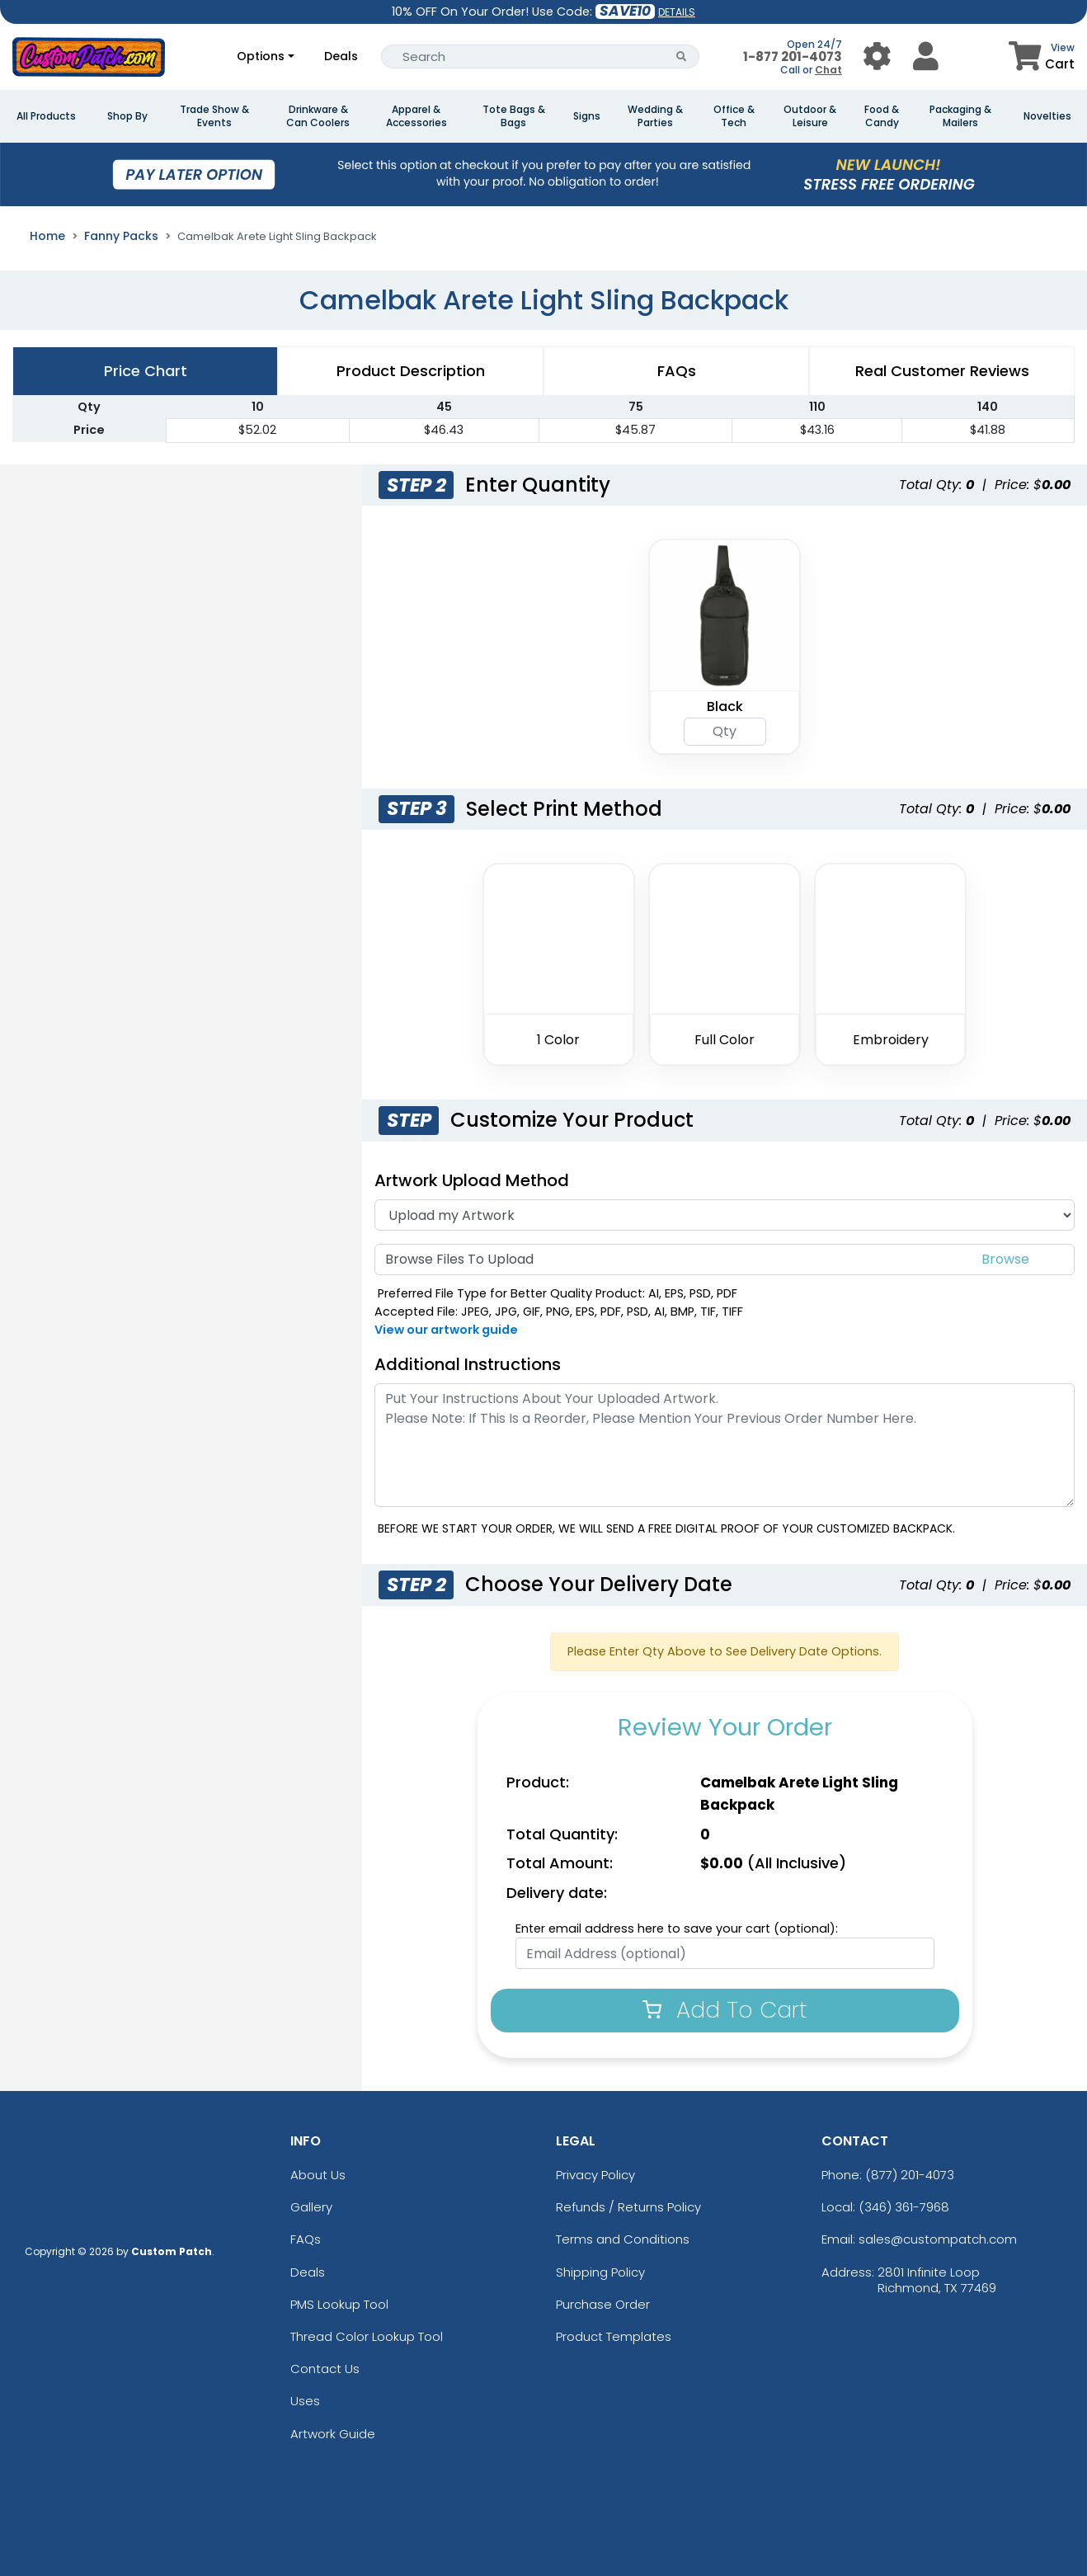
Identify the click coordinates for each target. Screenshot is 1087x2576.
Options (261, 56)
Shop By (127, 116)
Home (47, 236)
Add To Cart (724, 2010)
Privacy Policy (595, 2174)
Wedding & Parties (655, 116)
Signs (586, 116)
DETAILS (676, 12)
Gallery (311, 2207)
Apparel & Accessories (416, 116)
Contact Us (325, 2368)
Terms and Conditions (622, 2239)
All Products (46, 116)
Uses (305, 2400)
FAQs (305, 2239)
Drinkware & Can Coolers (318, 116)
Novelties (1047, 116)
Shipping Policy (600, 2272)
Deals (341, 56)
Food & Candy (881, 116)
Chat (828, 70)
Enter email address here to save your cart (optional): (676, 1928)
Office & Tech (734, 116)
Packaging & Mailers (960, 116)
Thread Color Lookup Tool (366, 2336)
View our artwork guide (446, 1329)
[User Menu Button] (877, 56)
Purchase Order (603, 2304)
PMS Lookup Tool (339, 2304)
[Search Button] (681, 56)
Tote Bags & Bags (513, 116)
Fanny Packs (121, 236)
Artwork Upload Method (471, 1180)
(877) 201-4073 (909, 2174)
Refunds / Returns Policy (628, 2207)
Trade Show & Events (214, 116)
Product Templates (613, 2336)
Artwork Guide (332, 2433)
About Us (318, 2174)
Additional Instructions (467, 1364)
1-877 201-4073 (792, 56)
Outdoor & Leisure (809, 116)
